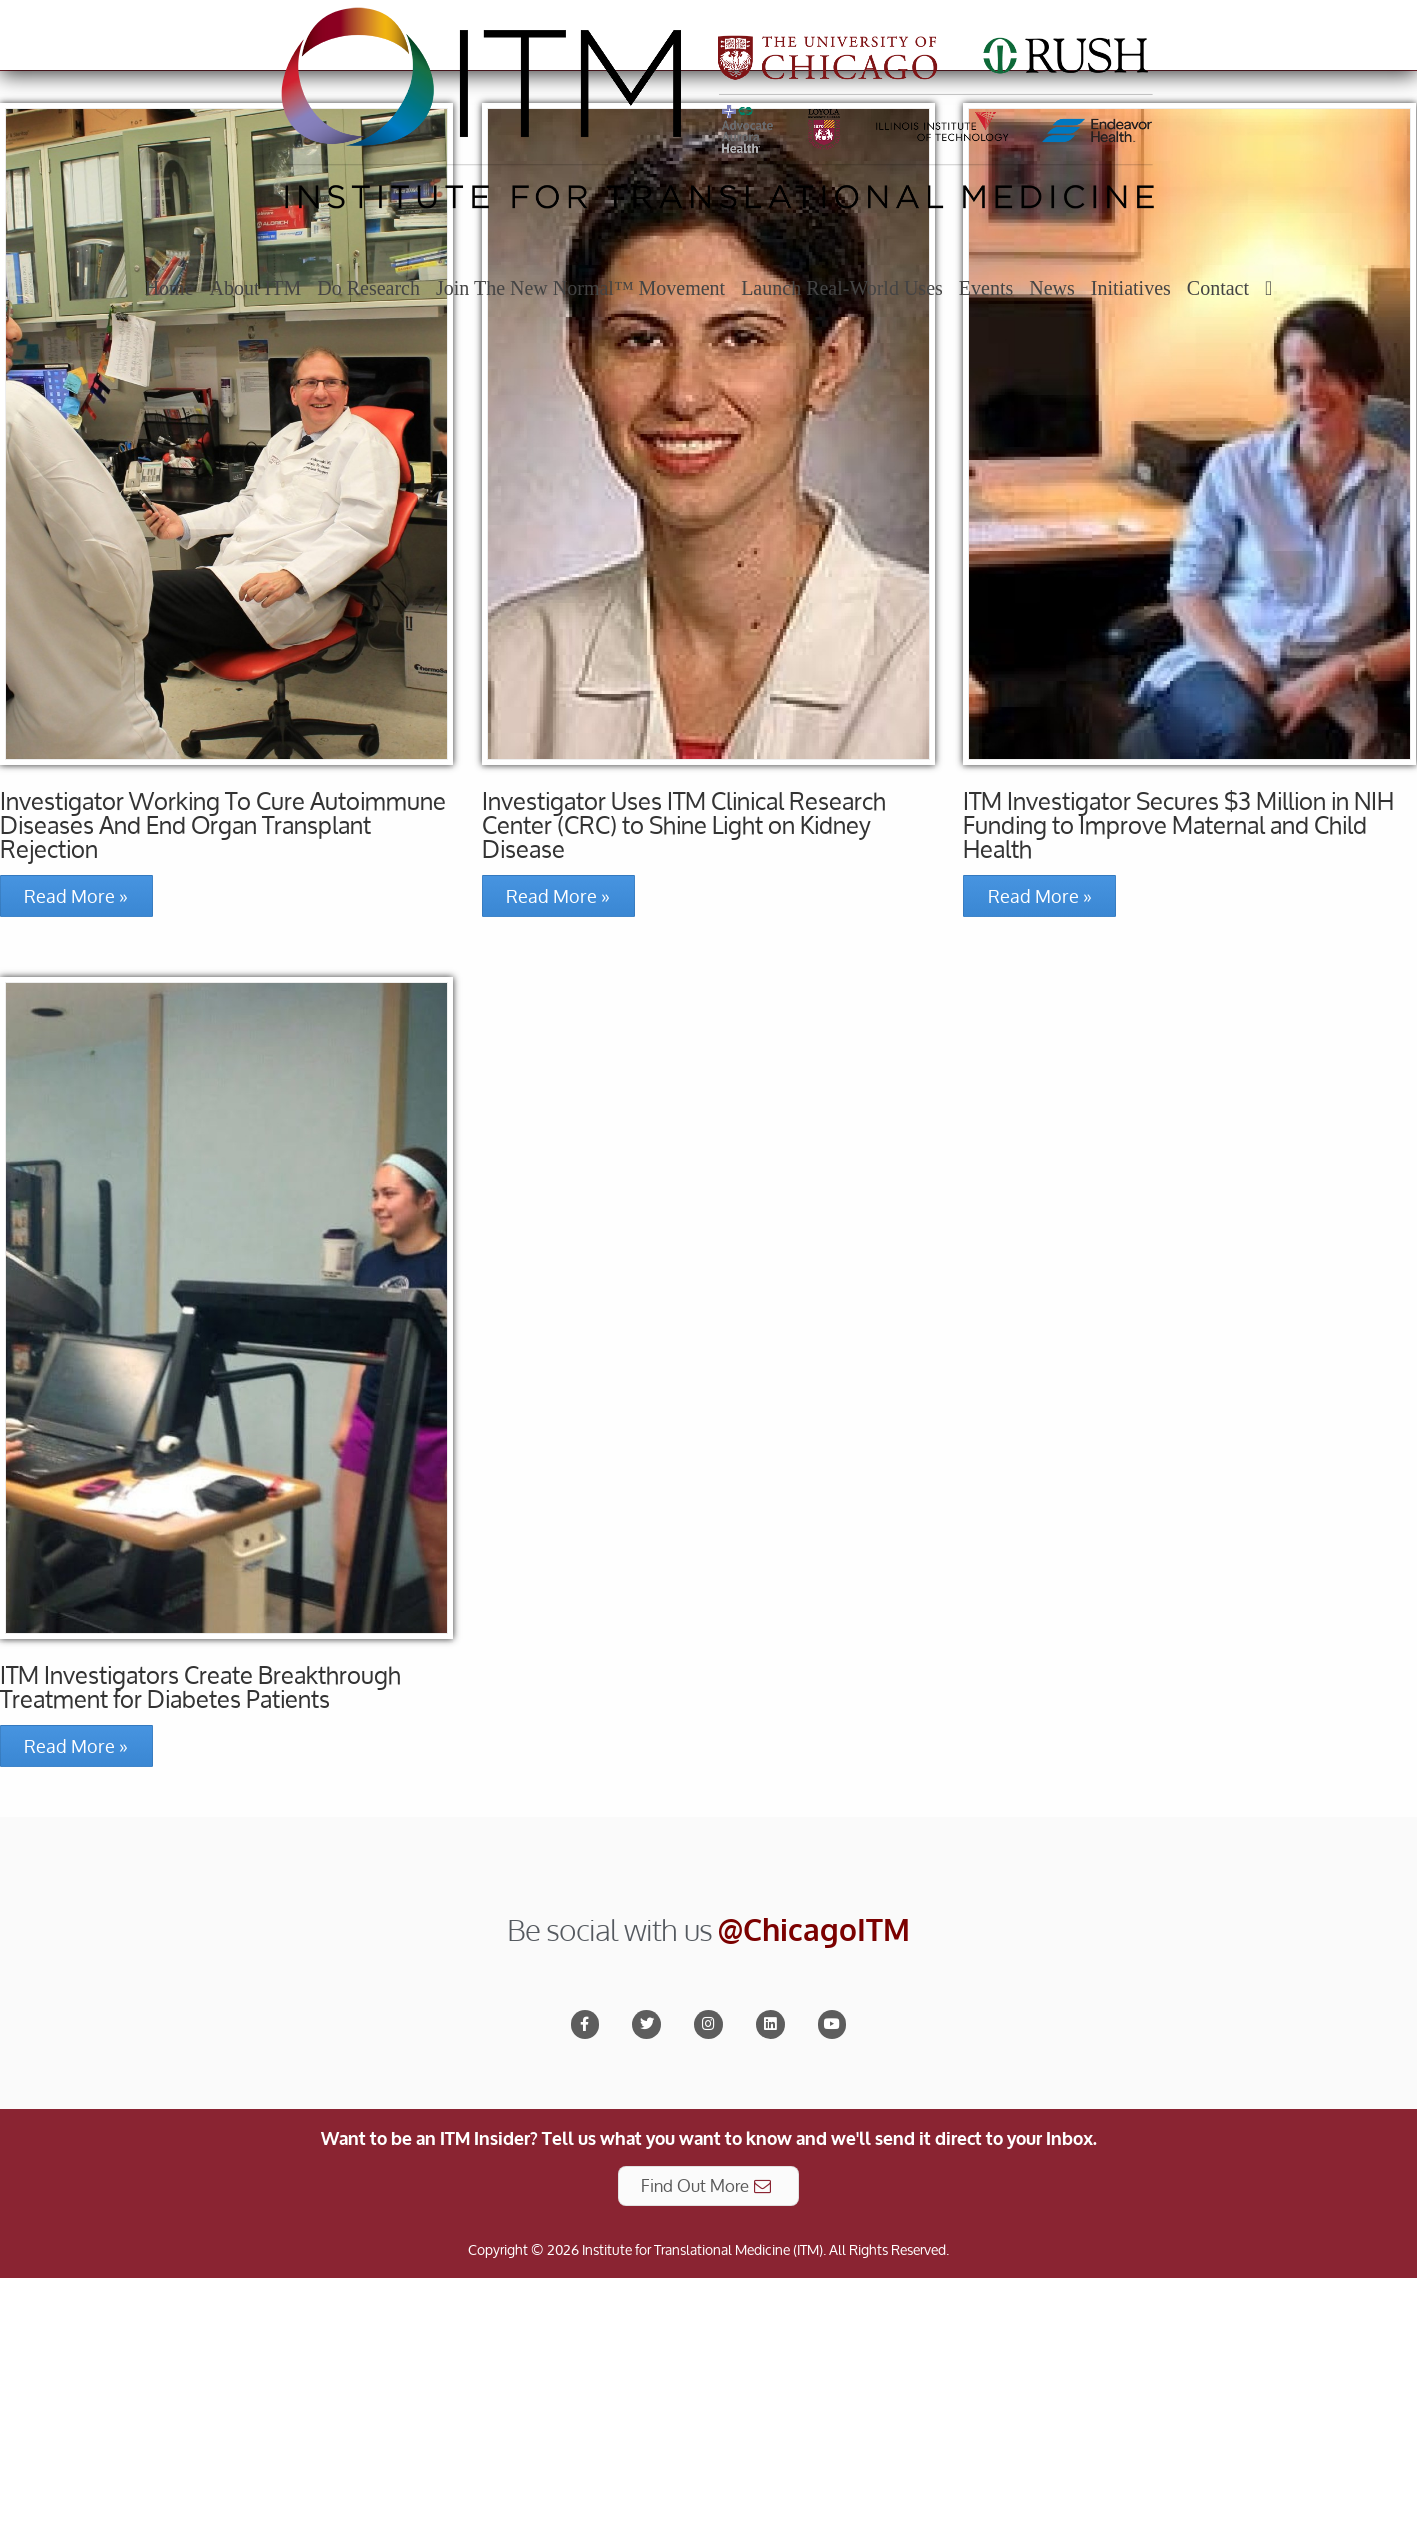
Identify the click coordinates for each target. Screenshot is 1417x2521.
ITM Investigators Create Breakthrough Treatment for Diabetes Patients (200, 1937)
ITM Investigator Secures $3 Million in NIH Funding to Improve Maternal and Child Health (1178, 1075)
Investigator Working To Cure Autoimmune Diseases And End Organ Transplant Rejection (223, 1075)
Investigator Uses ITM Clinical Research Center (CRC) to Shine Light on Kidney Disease (684, 1075)
